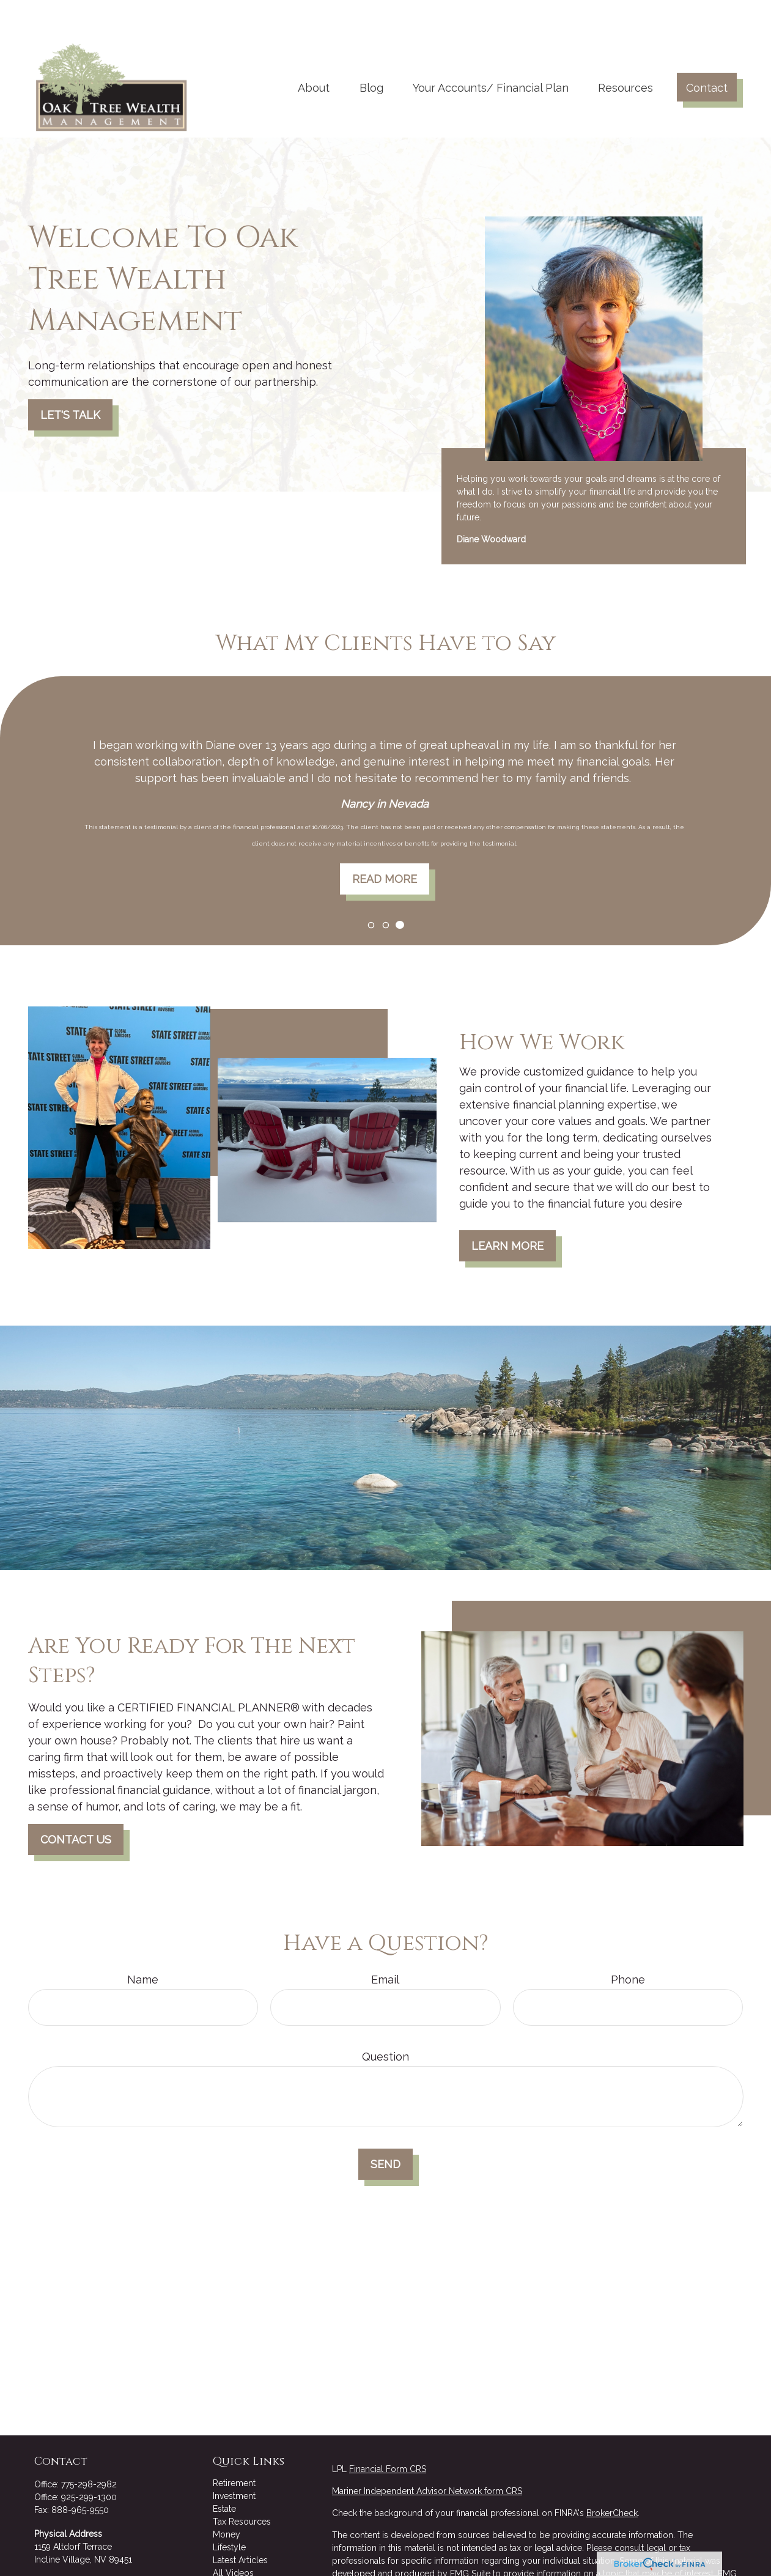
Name (142, 1942)
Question (385, 2019)
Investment (234, 2459)
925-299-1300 (89, 2460)
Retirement (234, 2446)
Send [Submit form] (385, 2127)
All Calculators (241, 2549)
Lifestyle (229, 2510)
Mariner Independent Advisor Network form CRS (427, 2454)
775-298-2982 (89, 2447)
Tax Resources (242, 2485)
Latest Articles (240, 2523)
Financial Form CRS (387, 2432)
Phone (628, 1942)
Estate (224, 2472)
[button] (313, 50)
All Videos (233, 2536)
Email (385, 1942)
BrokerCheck (612, 2476)
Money (226, 2498)
